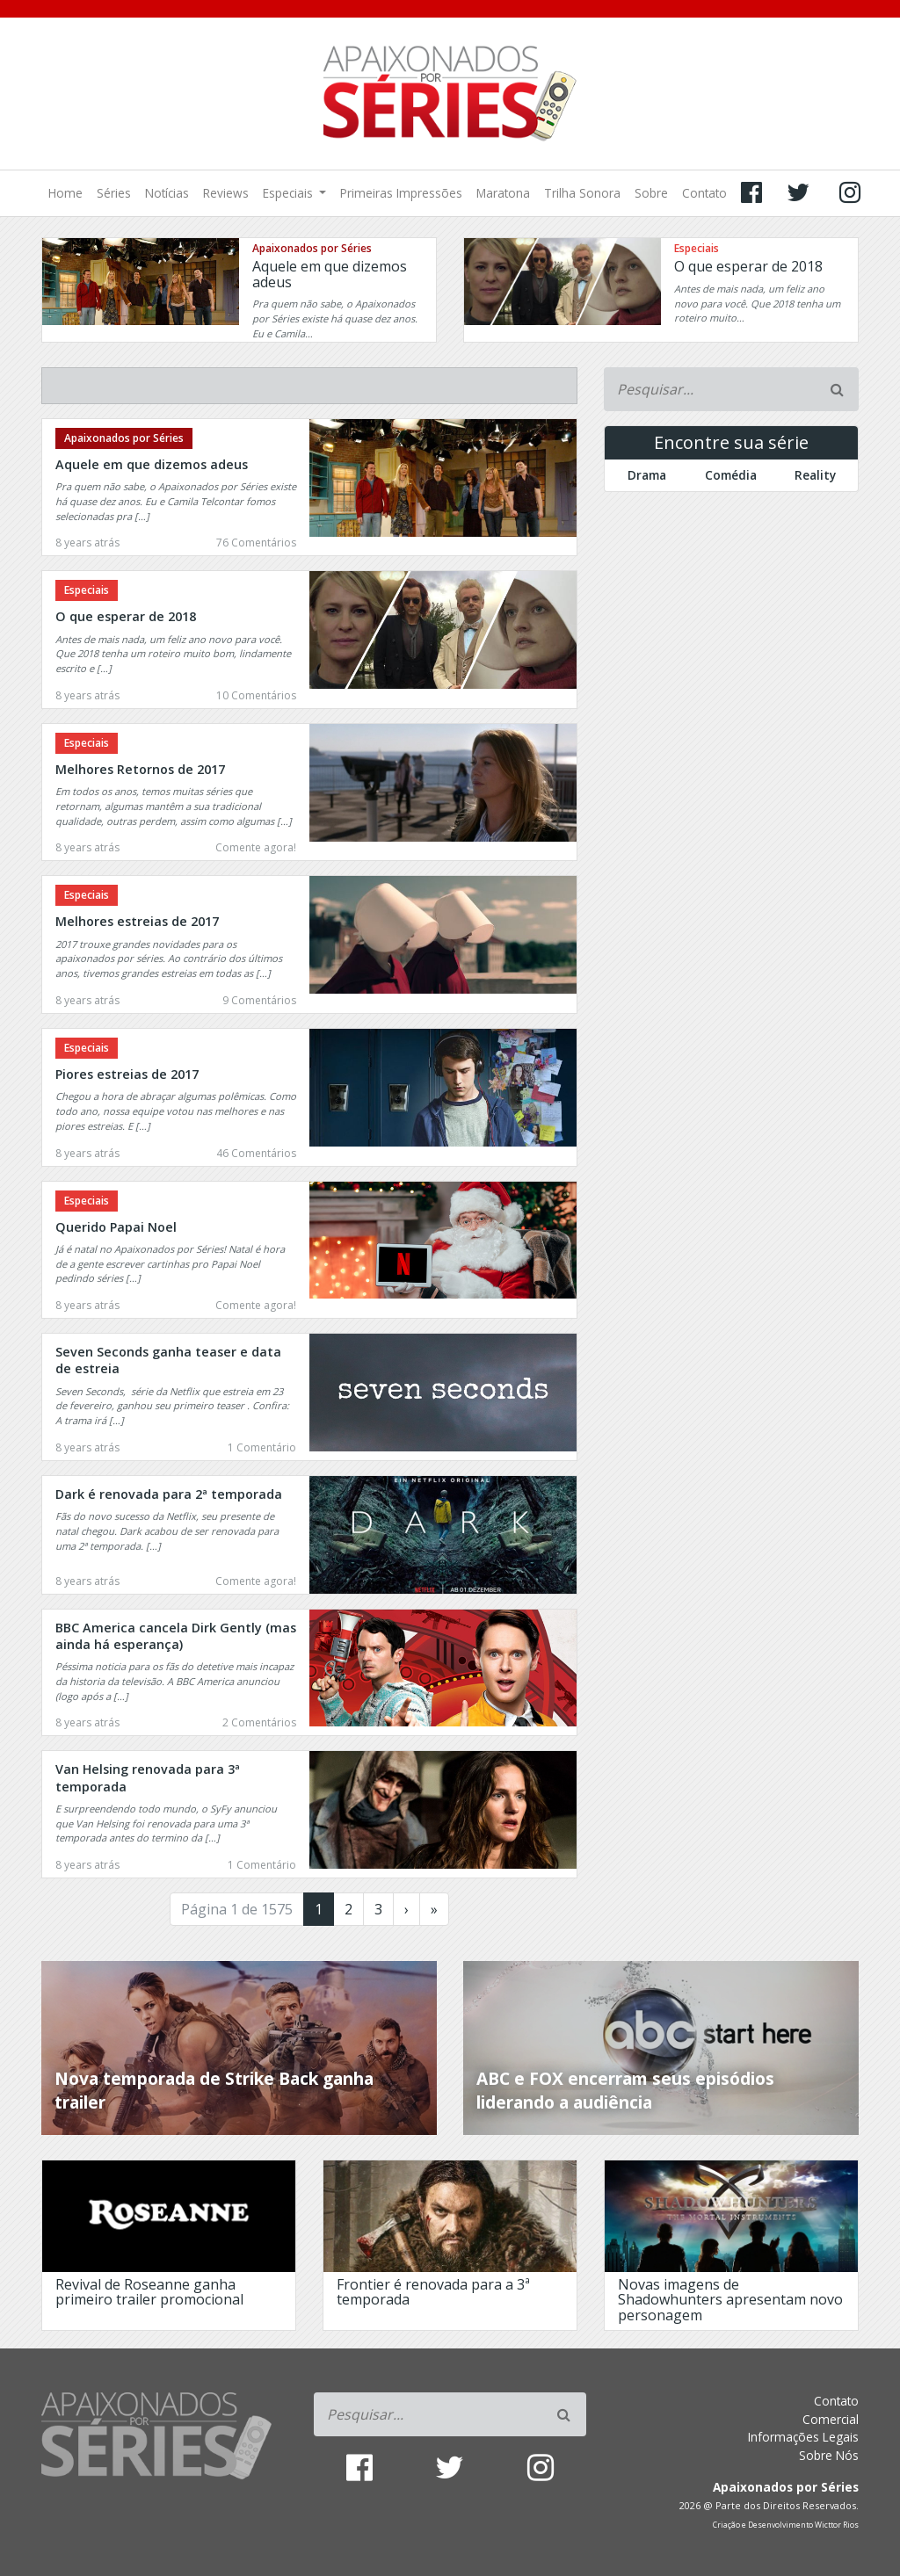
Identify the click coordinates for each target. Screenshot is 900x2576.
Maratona (503, 193)
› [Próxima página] (406, 1909)
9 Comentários (259, 1000)
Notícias (167, 193)
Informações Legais (803, 2436)
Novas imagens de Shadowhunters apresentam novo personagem (730, 2300)
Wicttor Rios (837, 2525)
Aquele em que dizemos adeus (329, 274)
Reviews (226, 193)
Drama (647, 475)
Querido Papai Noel (116, 1227)
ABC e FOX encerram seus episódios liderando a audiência (625, 2090)
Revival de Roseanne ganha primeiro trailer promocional (149, 2292)
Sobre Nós (829, 2455)
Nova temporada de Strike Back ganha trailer (214, 2090)
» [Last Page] (434, 1909)
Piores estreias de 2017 (127, 1074)
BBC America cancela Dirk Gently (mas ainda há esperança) (175, 1636)
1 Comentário (262, 1447)
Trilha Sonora (582, 193)
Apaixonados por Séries (312, 248)
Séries (114, 193)
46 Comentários (256, 1153)
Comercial (830, 2419)
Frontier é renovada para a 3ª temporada (433, 2292)
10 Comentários (256, 695)
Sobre (651, 193)
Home (65, 193)
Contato (704, 193)
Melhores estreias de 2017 (137, 921)
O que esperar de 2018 (748, 266)
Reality (815, 475)
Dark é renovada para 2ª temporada (168, 1494)
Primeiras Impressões (401, 193)
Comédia (731, 475)
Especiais (289, 193)
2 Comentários (259, 1722)
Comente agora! (255, 847)
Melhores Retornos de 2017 (140, 769)
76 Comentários (256, 542)
